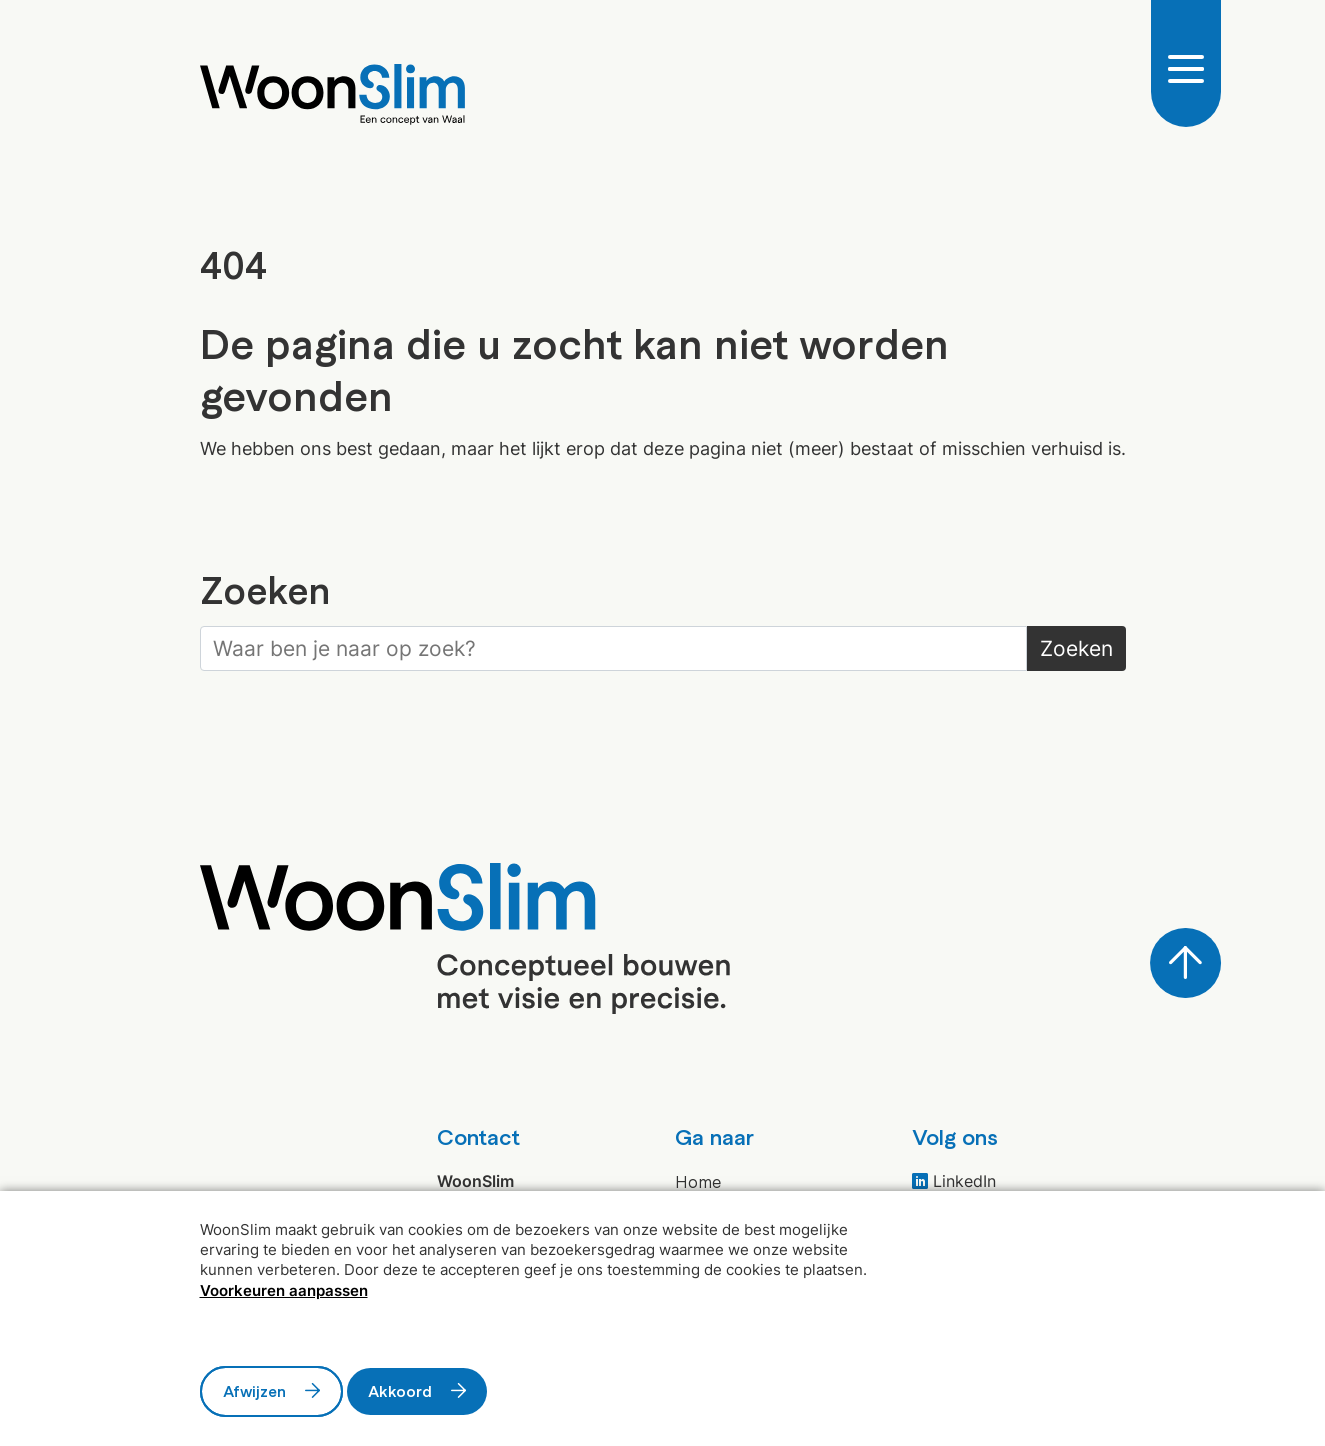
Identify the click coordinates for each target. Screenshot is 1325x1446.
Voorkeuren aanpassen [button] (284, 1290)
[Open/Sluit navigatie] (1186, 67)
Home (698, 1181)
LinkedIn (954, 1181)
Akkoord (400, 1391)
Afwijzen (254, 1391)
